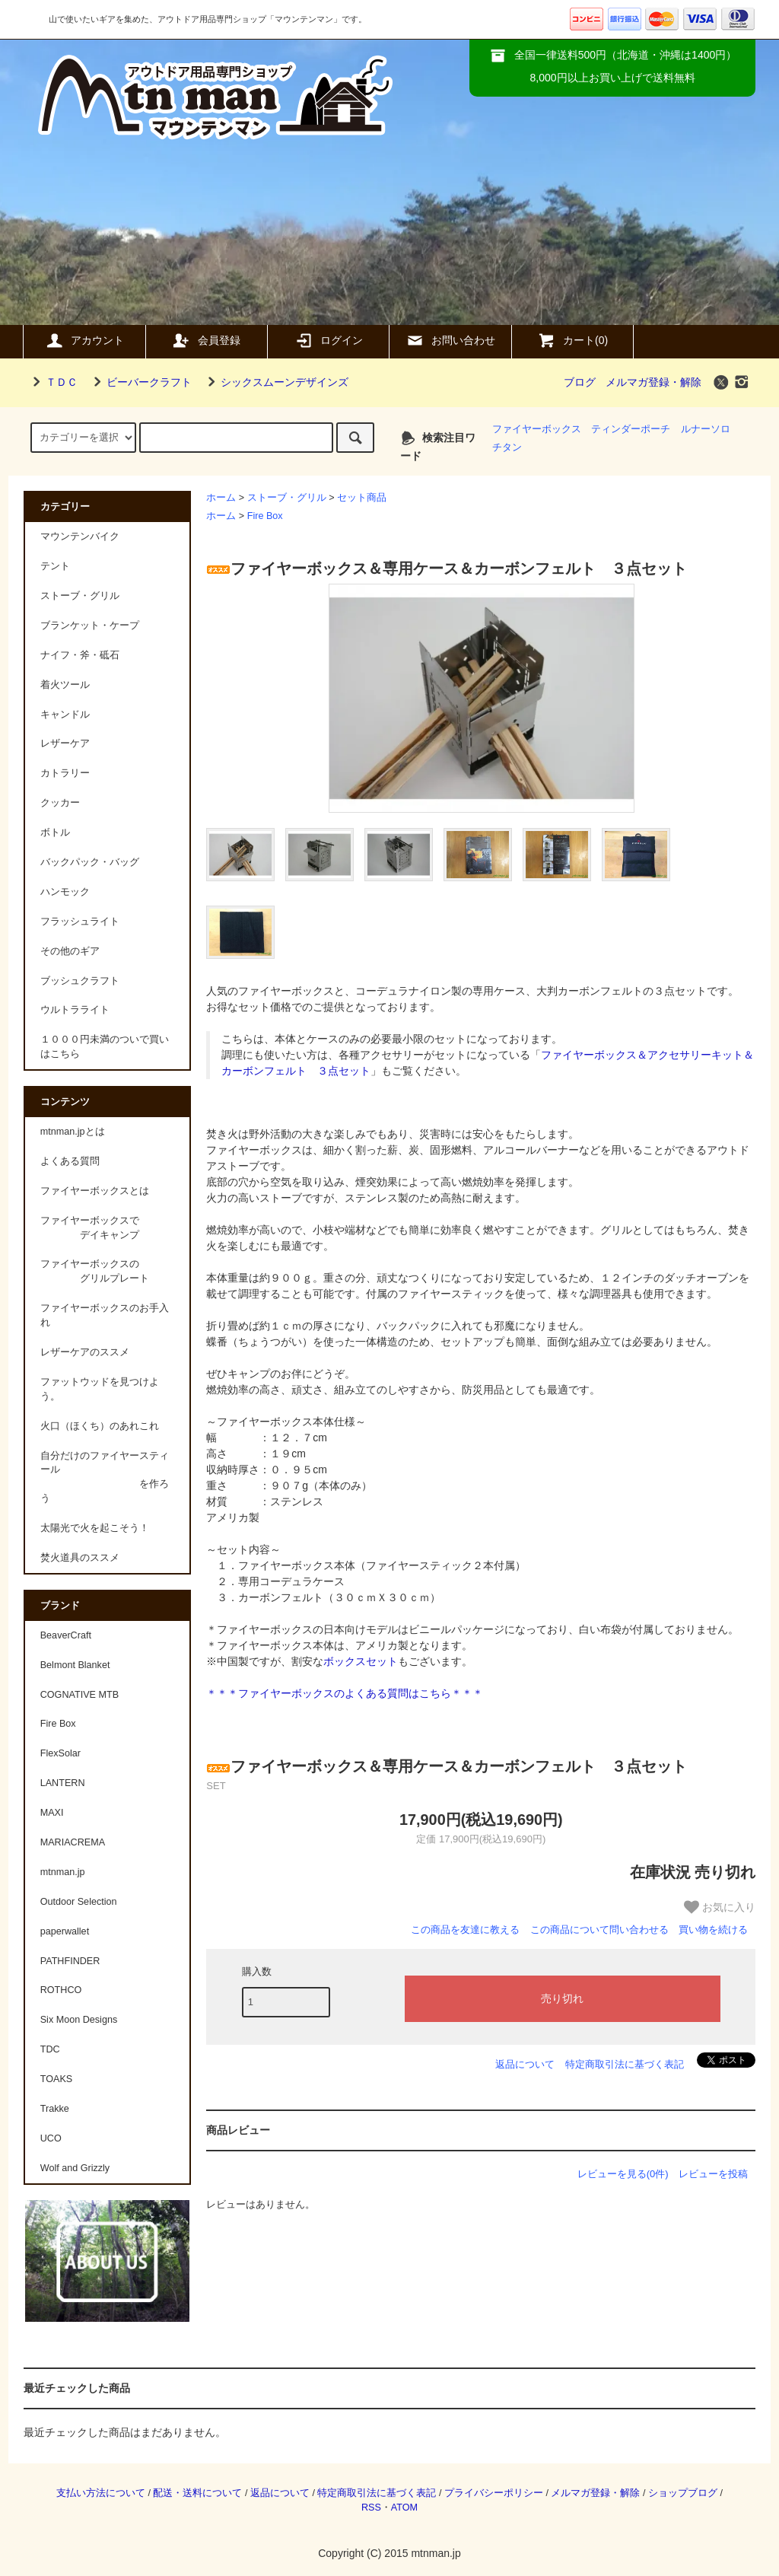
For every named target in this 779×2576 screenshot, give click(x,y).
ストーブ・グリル (286, 497)
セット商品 (361, 497)
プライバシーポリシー (493, 2493)
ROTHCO (61, 1990)
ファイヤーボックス (536, 429)
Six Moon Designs (79, 2019)
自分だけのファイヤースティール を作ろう (104, 1477)
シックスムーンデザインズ (275, 382)
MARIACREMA (72, 1842)
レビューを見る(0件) (623, 2174)
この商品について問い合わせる (599, 1929)
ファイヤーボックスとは (94, 1191)
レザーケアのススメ (84, 1352)
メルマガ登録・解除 (653, 382)
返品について (525, 2064)
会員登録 (206, 340)
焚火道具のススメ (79, 1557)
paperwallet (64, 1931)
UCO (51, 2138)
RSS (371, 2507)
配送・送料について (197, 2493)
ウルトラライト (75, 1010)
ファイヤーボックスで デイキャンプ (89, 1227)
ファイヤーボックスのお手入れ (104, 1315)
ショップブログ (682, 2493)
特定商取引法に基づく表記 (624, 2064)
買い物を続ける (713, 1929)
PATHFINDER (70, 1961)
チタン (507, 447)
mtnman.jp (62, 1872)
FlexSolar (60, 1753)
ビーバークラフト (140, 382)
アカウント (84, 340)
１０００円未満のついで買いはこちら (104, 1046)
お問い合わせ (450, 340)
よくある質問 (70, 1161)
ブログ (580, 382)
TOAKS (56, 2079)
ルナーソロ (705, 429)
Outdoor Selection (78, 1901)
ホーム (221, 497)
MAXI (52, 1812)
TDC (50, 2049)
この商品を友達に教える (465, 1929)
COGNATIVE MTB (79, 1694)
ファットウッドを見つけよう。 (99, 1389)
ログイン (328, 340)
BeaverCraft (65, 1635)
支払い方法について (100, 2493)
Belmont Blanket (75, 1665)
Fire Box (265, 516)
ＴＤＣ (52, 382)
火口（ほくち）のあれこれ (99, 1426)
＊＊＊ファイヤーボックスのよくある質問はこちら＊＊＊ (344, 1693)
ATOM (404, 2507)
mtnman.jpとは (72, 1131)
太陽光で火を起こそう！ (94, 1528)
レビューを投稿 (713, 2174)
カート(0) (572, 340)
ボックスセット (360, 1661)
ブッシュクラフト (79, 981)
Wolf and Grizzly (75, 2168)
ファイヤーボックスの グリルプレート (94, 1271)
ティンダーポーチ (630, 429)
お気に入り (719, 1907)
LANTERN (62, 1783)
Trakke (54, 2108)
